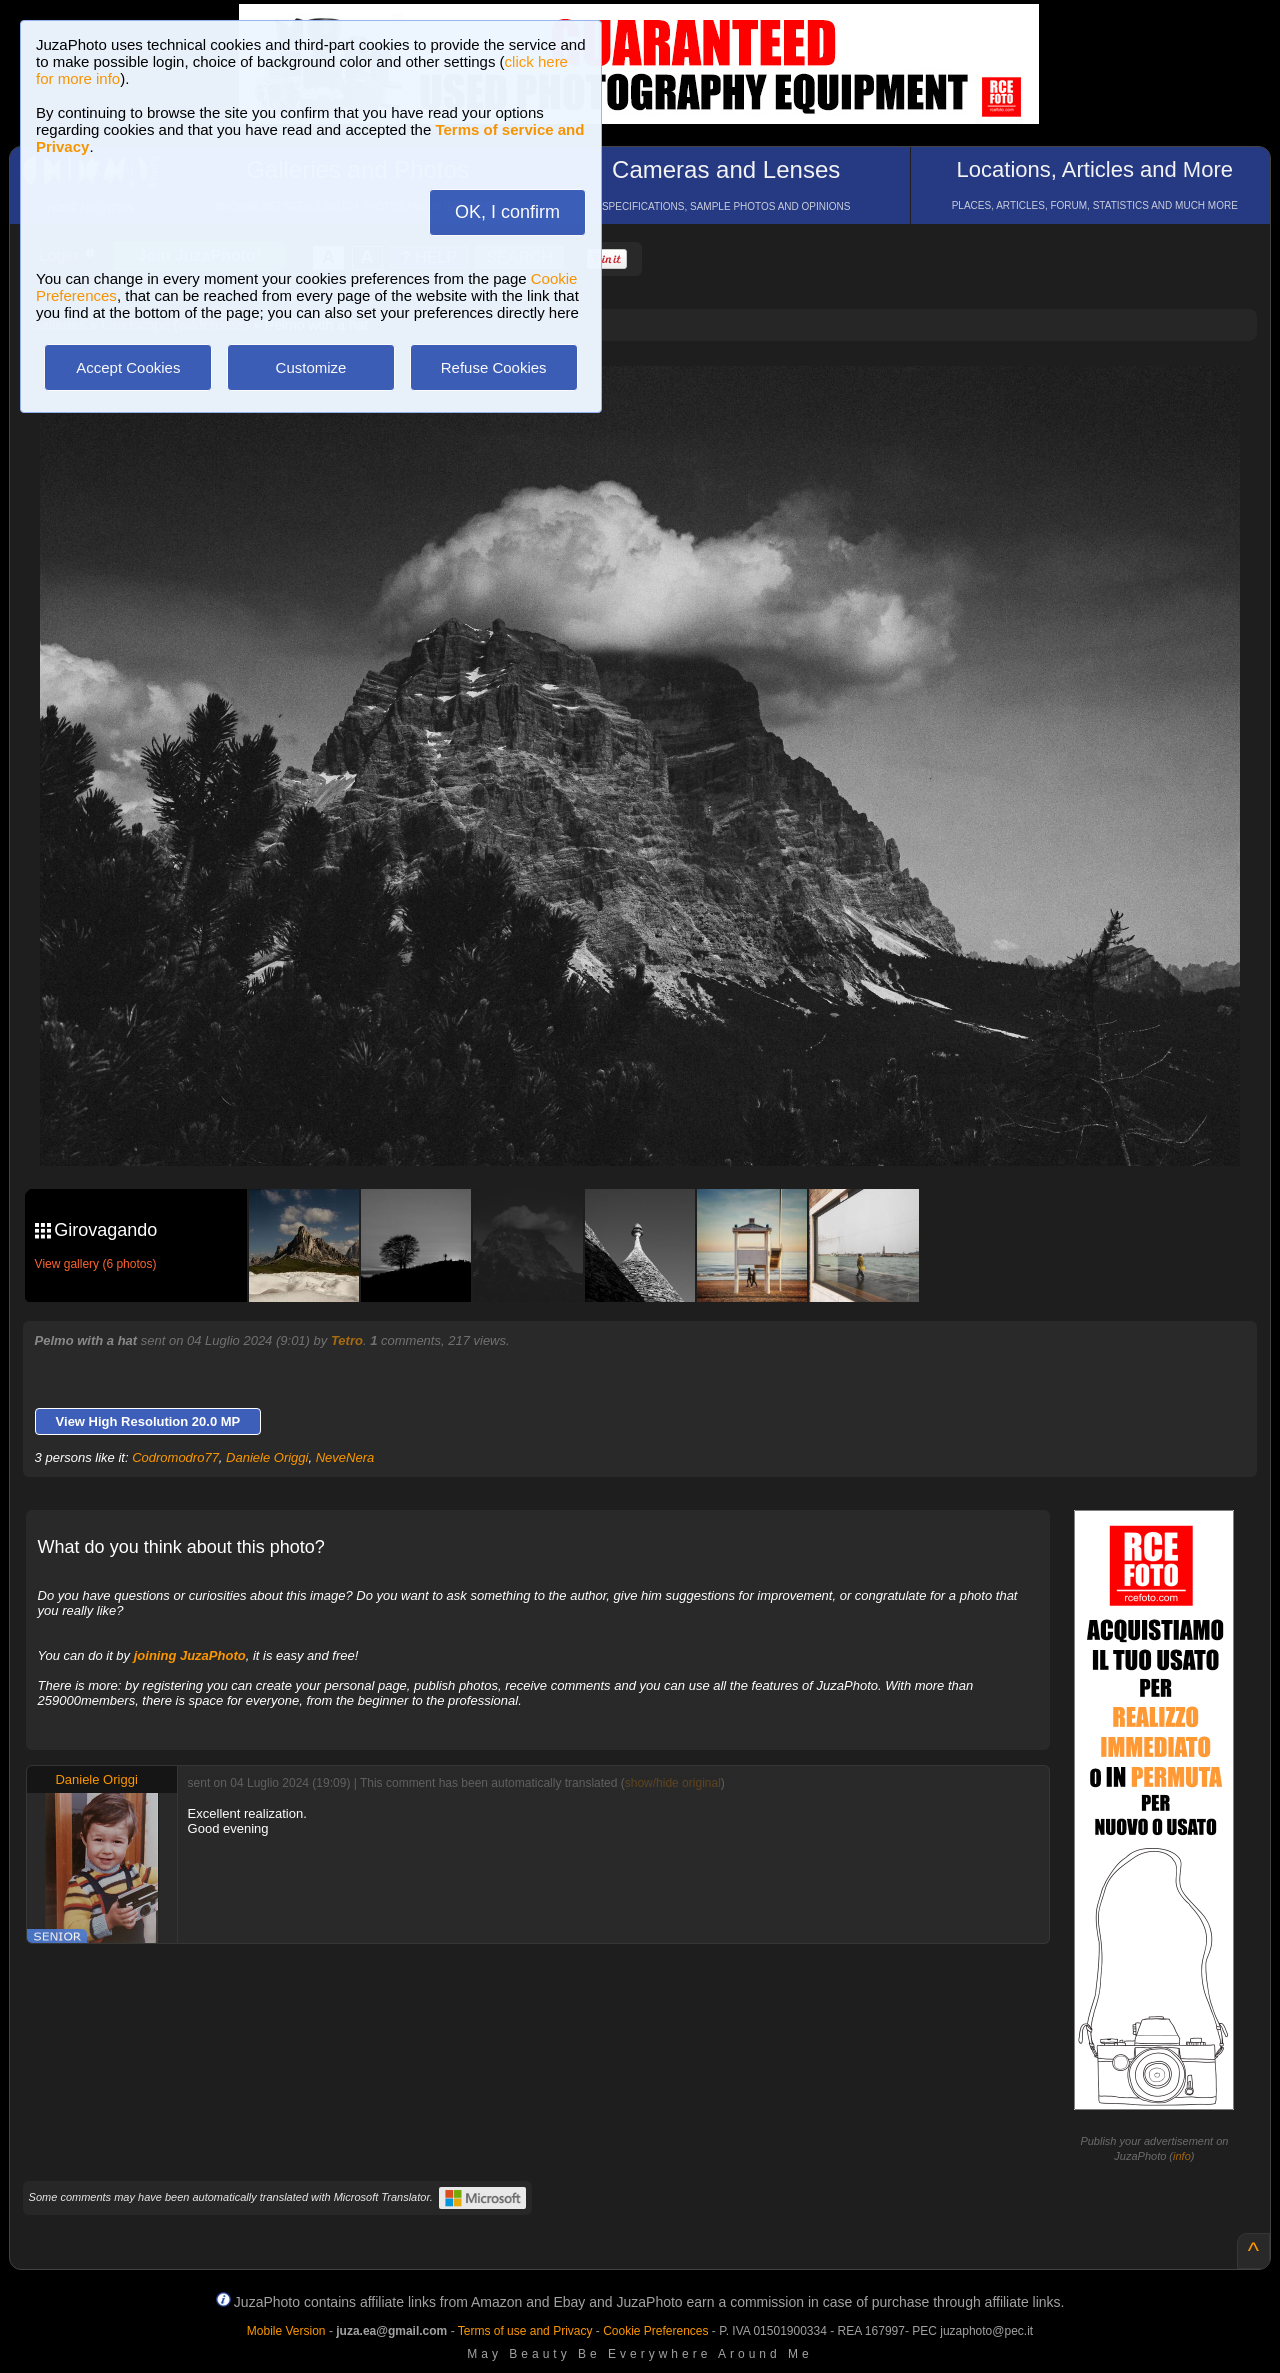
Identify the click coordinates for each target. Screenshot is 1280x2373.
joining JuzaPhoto (190, 1655)
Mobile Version (286, 2331)
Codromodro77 (175, 1457)
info (1182, 2156)
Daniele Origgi (267, 1457)
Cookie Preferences (655, 2331)
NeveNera (345, 1457)
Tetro (347, 1340)
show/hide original (673, 1783)
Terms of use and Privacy (525, 2331)
